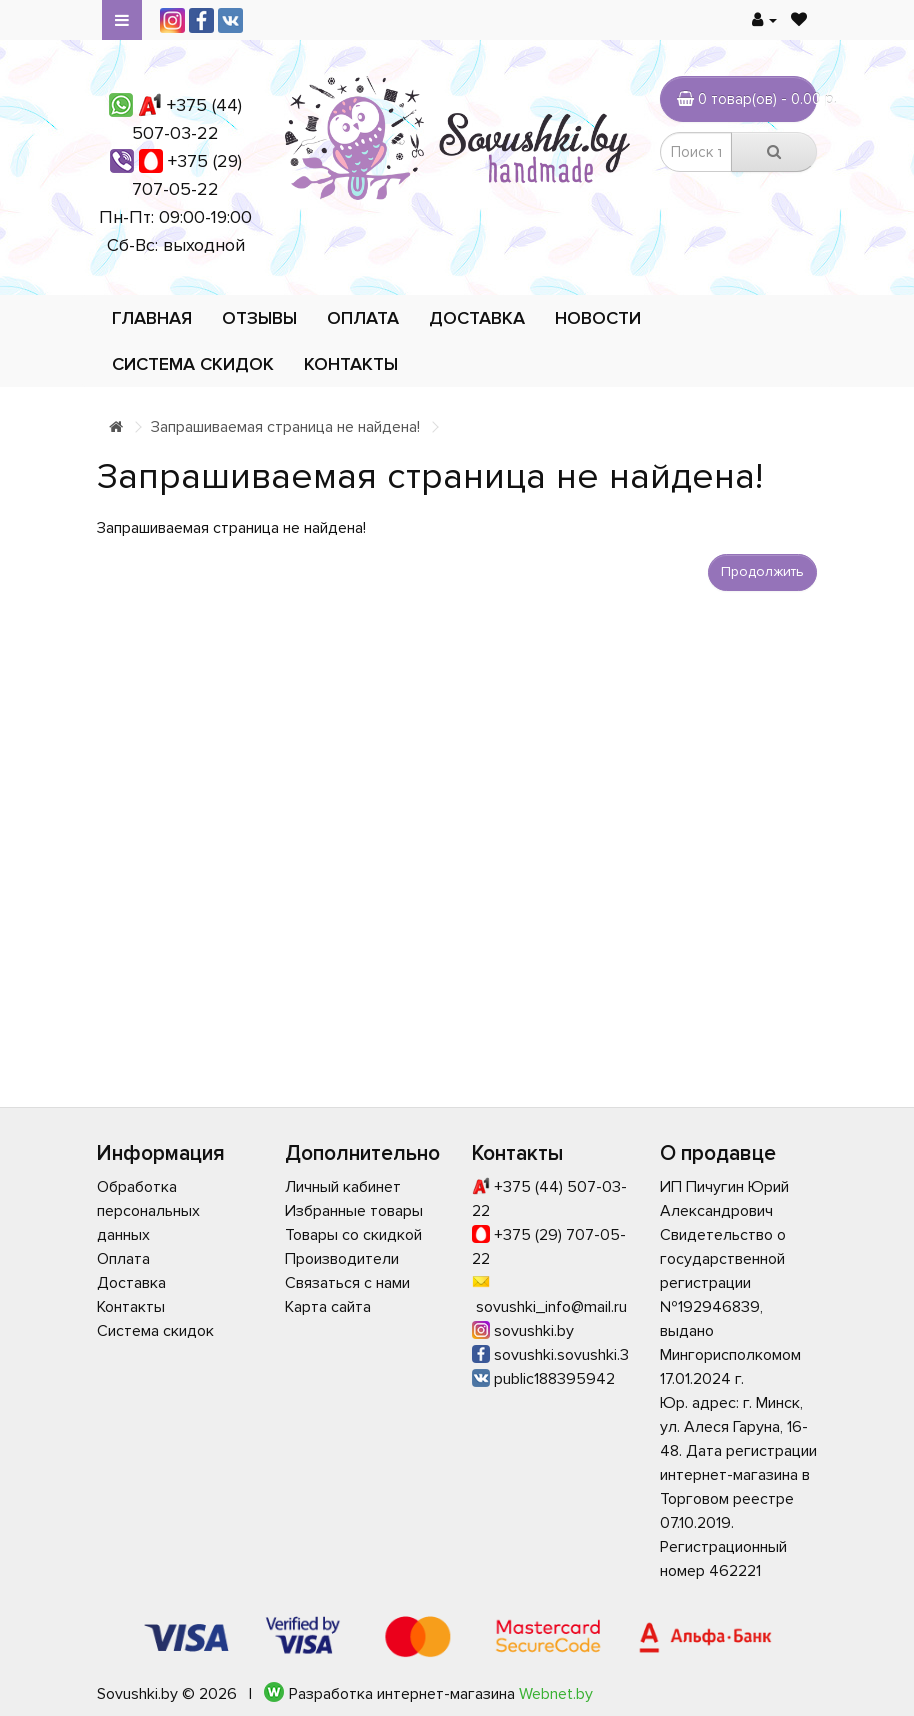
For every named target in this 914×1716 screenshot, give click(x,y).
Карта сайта (328, 1307)
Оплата (363, 318)
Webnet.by (556, 1694)
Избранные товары (354, 1211)
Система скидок (193, 364)
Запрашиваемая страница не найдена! (285, 427)
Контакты (351, 364)
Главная (152, 318)
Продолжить (762, 571)
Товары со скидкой (353, 1235)
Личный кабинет (343, 1187)
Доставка (477, 318)
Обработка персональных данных (148, 1211)
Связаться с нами (347, 1283)
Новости (598, 318)
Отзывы (259, 318)
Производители (342, 1259)
